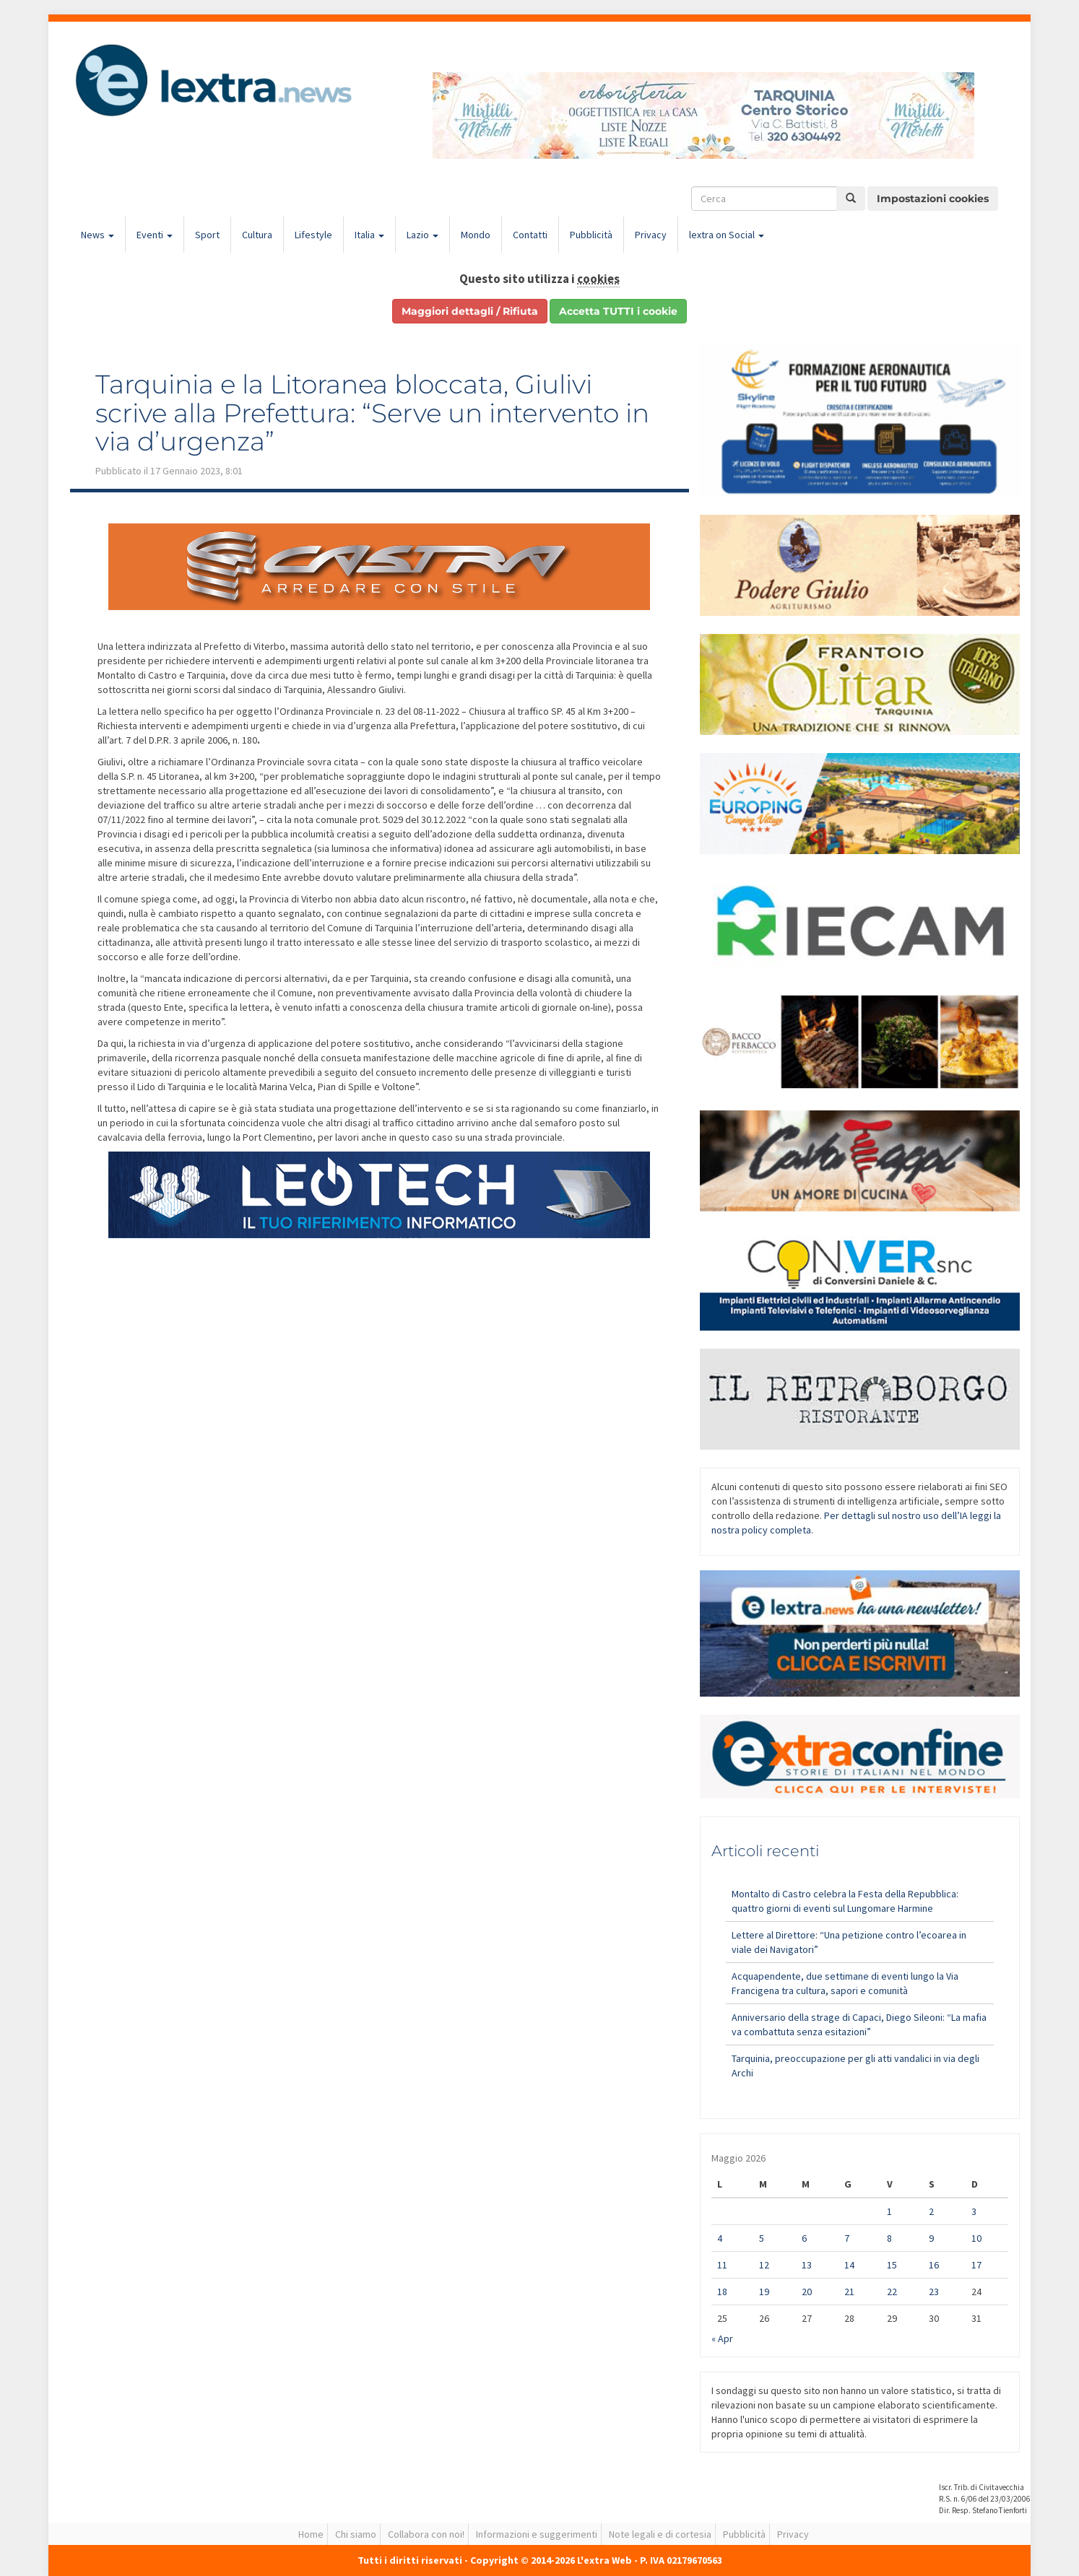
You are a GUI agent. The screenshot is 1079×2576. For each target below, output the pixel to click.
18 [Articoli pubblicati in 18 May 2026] (722, 2291)
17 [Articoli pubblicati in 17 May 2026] (976, 2264)
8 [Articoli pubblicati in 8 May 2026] (889, 2238)
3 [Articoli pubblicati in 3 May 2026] (973, 2211)
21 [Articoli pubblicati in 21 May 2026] (849, 2291)
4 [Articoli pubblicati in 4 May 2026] (719, 2238)
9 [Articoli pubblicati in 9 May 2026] (931, 2238)
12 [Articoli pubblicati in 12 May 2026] (764, 2264)
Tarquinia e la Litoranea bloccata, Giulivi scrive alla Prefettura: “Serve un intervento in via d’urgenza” (372, 412)
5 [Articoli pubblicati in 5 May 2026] (761, 2238)
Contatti (530, 234)
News (97, 234)
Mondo (475, 234)
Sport (207, 234)
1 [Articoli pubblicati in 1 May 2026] (889, 2211)
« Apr (722, 2338)
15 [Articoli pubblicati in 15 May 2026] (892, 2264)
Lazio (422, 234)
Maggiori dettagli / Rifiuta (470, 311)
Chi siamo (355, 2534)
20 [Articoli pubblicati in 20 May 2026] (807, 2291)
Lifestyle (313, 234)
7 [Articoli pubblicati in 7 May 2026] (846, 2238)
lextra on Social (726, 234)
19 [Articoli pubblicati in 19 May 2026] (764, 2291)
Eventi (154, 234)
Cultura (257, 234)
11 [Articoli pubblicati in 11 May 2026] (722, 2264)
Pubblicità (591, 234)
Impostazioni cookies (933, 198)
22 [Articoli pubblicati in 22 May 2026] (892, 2291)
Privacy (651, 234)
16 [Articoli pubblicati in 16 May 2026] (934, 2264)
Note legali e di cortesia (660, 2534)
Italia (369, 234)
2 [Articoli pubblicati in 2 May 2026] (931, 2211)
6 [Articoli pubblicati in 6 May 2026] (804, 2238)
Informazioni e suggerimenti (536, 2534)
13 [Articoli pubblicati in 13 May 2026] (807, 2264)
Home (311, 2534)
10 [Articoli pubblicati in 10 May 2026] (976, 2238)
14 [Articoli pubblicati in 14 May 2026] (849, 2264)
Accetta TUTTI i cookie (618, 311)
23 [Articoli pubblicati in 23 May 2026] (934, 2291)
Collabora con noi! (426, 2534)
